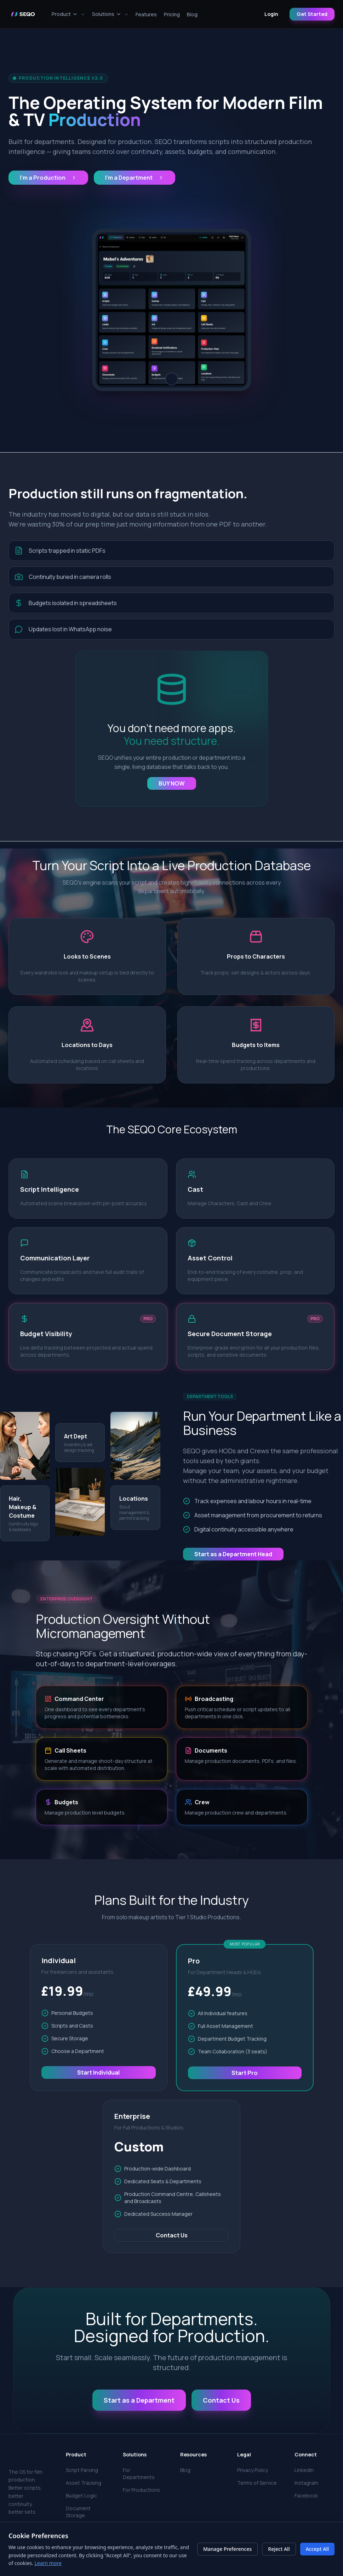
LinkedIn (304, 2470)
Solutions (110, 14)
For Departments (139, 2473)
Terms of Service (257, 2482)
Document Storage (78, 2512)
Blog (192, 14)
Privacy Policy (252, 2470)
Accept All (317, 2549)
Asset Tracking (83, 2482)
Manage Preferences (227, 2549)
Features (146, 14)
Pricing (172, 14)
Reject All (279, 2549)
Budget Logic (81, 2495)
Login (271, 14)
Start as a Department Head (233, 1554)
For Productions (141, 2489)
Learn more (48, 2563)
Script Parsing (82, 2470)
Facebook (306, 2495)
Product (68, 14)
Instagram (306, 2482)
